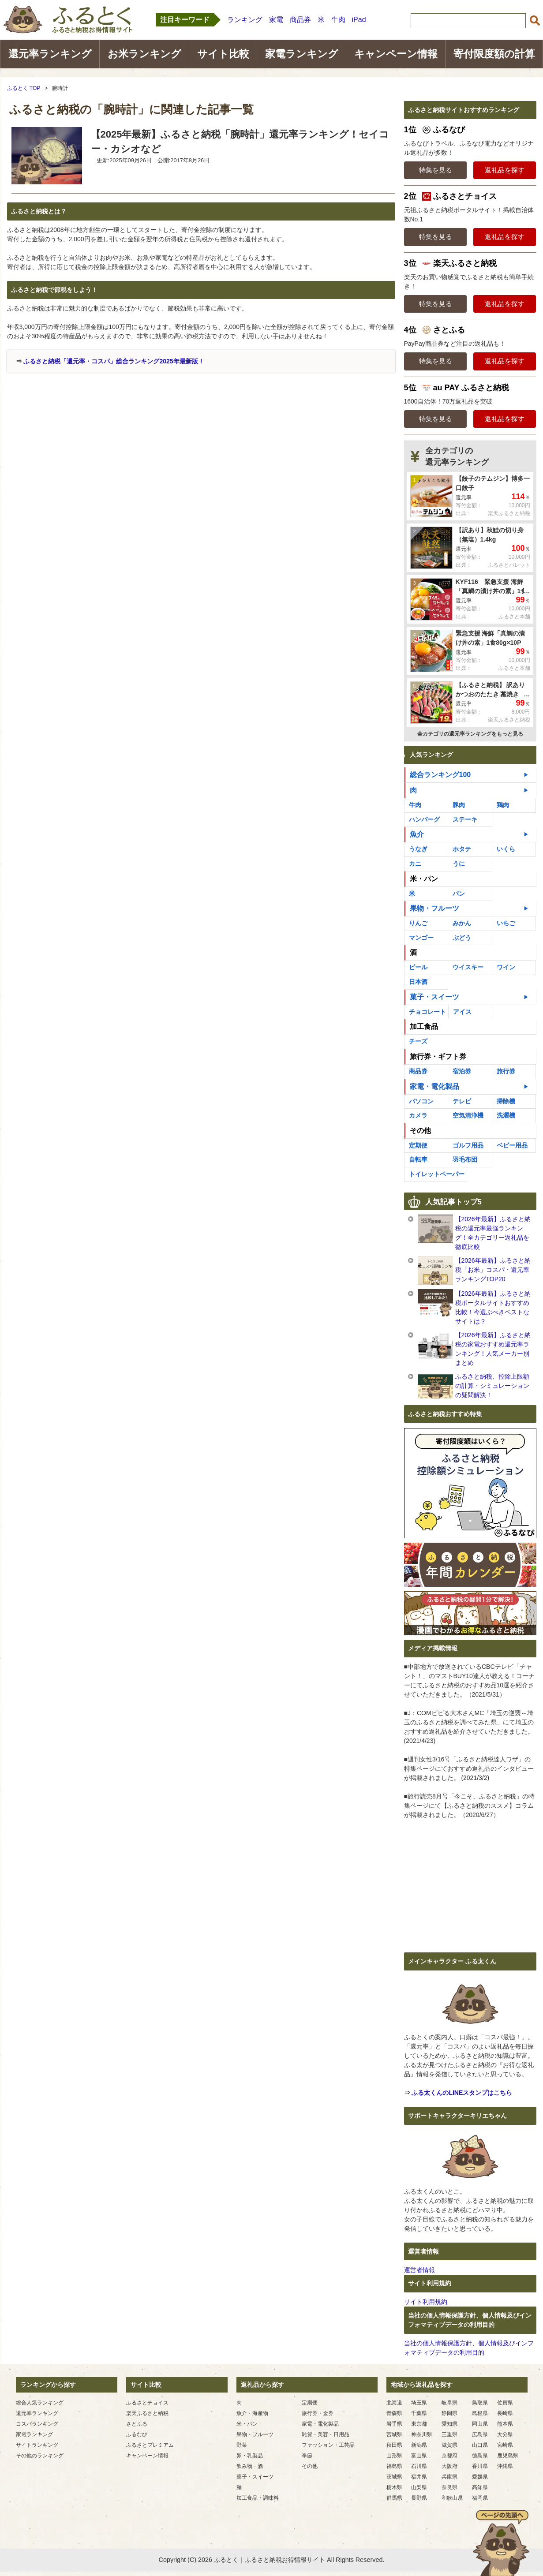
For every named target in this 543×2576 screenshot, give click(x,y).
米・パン (424, 878)
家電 (276, 19)
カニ (415, 863)
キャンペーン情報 (396, 54)
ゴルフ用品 (468, 1145)
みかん (462, 923)
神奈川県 (421, 2434)
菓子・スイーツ (434, 997)
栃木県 (394, 2487)
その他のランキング (40, 2456)
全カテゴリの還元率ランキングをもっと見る (470, 734)
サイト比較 (223, 54)
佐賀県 (505, 2403)
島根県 (480, 2413)
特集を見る (435, 170)
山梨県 (419, 2487)
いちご (506, 923)
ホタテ (462, 848)
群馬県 (394, 2498)
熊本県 (505, 2424)
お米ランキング (144, 54)
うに (459, 863)
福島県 (394, 2466)
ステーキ (465, 819)
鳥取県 (480, 2403)
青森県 (394, 2413)
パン (459, 893)
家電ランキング (301, 54)
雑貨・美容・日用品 (325, 2434)
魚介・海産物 (252, 2413)
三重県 (449, 2434)
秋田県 (394, 2445)
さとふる (136, 2424)
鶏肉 (503, 804)
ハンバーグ (424, 819)
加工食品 (424, 1026)
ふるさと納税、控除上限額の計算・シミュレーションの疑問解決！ (492, 1385)
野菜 (241, 2445)
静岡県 (449, 2413)
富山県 (419, 2456)
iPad (359, 19)
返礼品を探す (504, 170)
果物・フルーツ (434, 908)
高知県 (480, 2487)
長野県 (419, 2498)
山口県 (480, 2445)
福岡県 (480, 2498)
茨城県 (394, 2477)
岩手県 (394, 2424)
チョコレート (427, 1011)
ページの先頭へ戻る (501, 2543)
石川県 (419, 2466)
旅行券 (506, 1071)
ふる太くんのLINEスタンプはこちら (462, 2092)
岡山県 (480, 2424)
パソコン (421, 1101)
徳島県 (480, 2456)
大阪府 (449, 2466)
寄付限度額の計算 (494, 54)
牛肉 (338, 19)
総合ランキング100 (440, 774)
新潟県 (419, 2445)
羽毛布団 (465, 1159)
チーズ (418, 1041)
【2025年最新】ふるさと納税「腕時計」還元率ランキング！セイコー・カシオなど (240, 141)
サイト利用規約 (425, 2301)
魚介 (417, 834)
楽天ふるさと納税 (147, 2413)
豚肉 (459, 804)
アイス (462, 1011)
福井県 (419, 2477)
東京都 (419, 2424)
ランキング (244, 19)
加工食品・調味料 (257, 2498)
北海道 (394, 2403)
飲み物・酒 (249, 2466)
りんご (418, 923)
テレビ (462, 1101)
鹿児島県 (507, 2456)
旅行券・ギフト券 (438, 1056)
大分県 (505, 2434)
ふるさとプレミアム (150, 2445)
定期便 (418, 1145)
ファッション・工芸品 (328, 2445)
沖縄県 (505, 2466)
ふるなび (136, 2434)
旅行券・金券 (317, 2413)
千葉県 (419, 2413)
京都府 (449, 2456)
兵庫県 (449, 2477)
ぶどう (462, 937)
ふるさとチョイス (147, 2403)
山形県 (394, 2456)
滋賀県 (449, 2445)
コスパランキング (37, 2424)
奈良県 (449, 2487)
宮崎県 (505, 2445)
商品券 (300, 19)
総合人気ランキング (40, 2403)
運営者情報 (419, 2269)
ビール (418, 967)
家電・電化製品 (434, 1086)
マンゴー (421, 937)
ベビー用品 (512, 1145)
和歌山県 (452, 2498)
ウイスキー (468, 967)
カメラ (418, 1115)
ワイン (506, 967)
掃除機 (506, 1101)
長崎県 (505, 2413)
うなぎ (418, 848)
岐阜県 (449, 2403)
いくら (506, 848)
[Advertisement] (81, 439)
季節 (307, 2456)
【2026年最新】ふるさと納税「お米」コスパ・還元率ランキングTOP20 (493, 1269)
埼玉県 (419, 2403)
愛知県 (449, 2424)
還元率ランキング (50, 54)
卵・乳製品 (249, 2456)
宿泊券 (462, 1071)
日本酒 (418, 981)
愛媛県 (480, 2477)
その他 (420, 1130)
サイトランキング (37, 2445)
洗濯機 (506, 1115)
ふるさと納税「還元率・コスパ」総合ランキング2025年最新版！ (113, 361)
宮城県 (394, 2434)
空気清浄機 (468, 1115)
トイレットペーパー (436, 1174)
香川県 (480, 2466)
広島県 (480, 2434)
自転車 (418, 1159)
